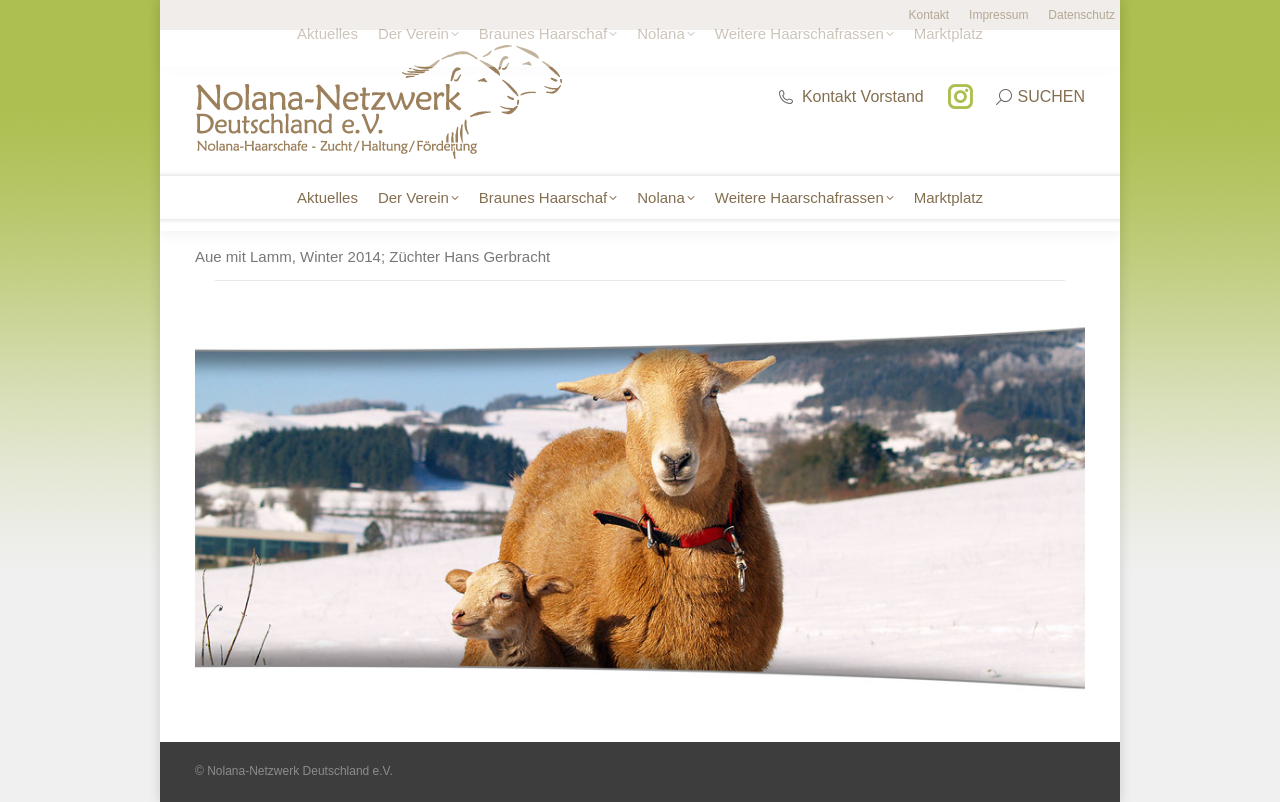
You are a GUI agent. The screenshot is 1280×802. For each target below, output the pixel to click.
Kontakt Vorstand (850, 96)
